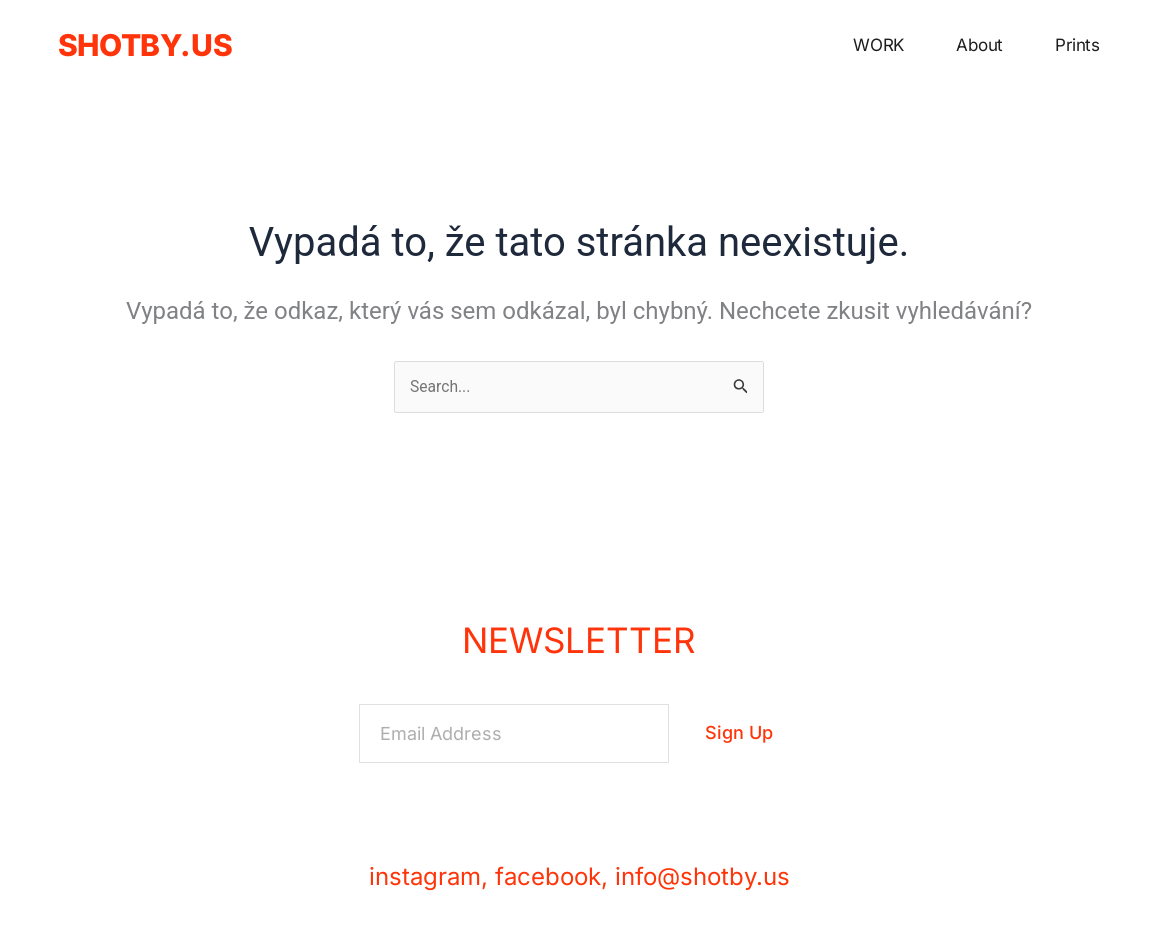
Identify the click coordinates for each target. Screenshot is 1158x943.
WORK (878, 45)
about (979, 45)
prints (1077, 45)
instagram (425, 876)
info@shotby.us (702, 876)
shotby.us (145, 45)
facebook (548, 876)
